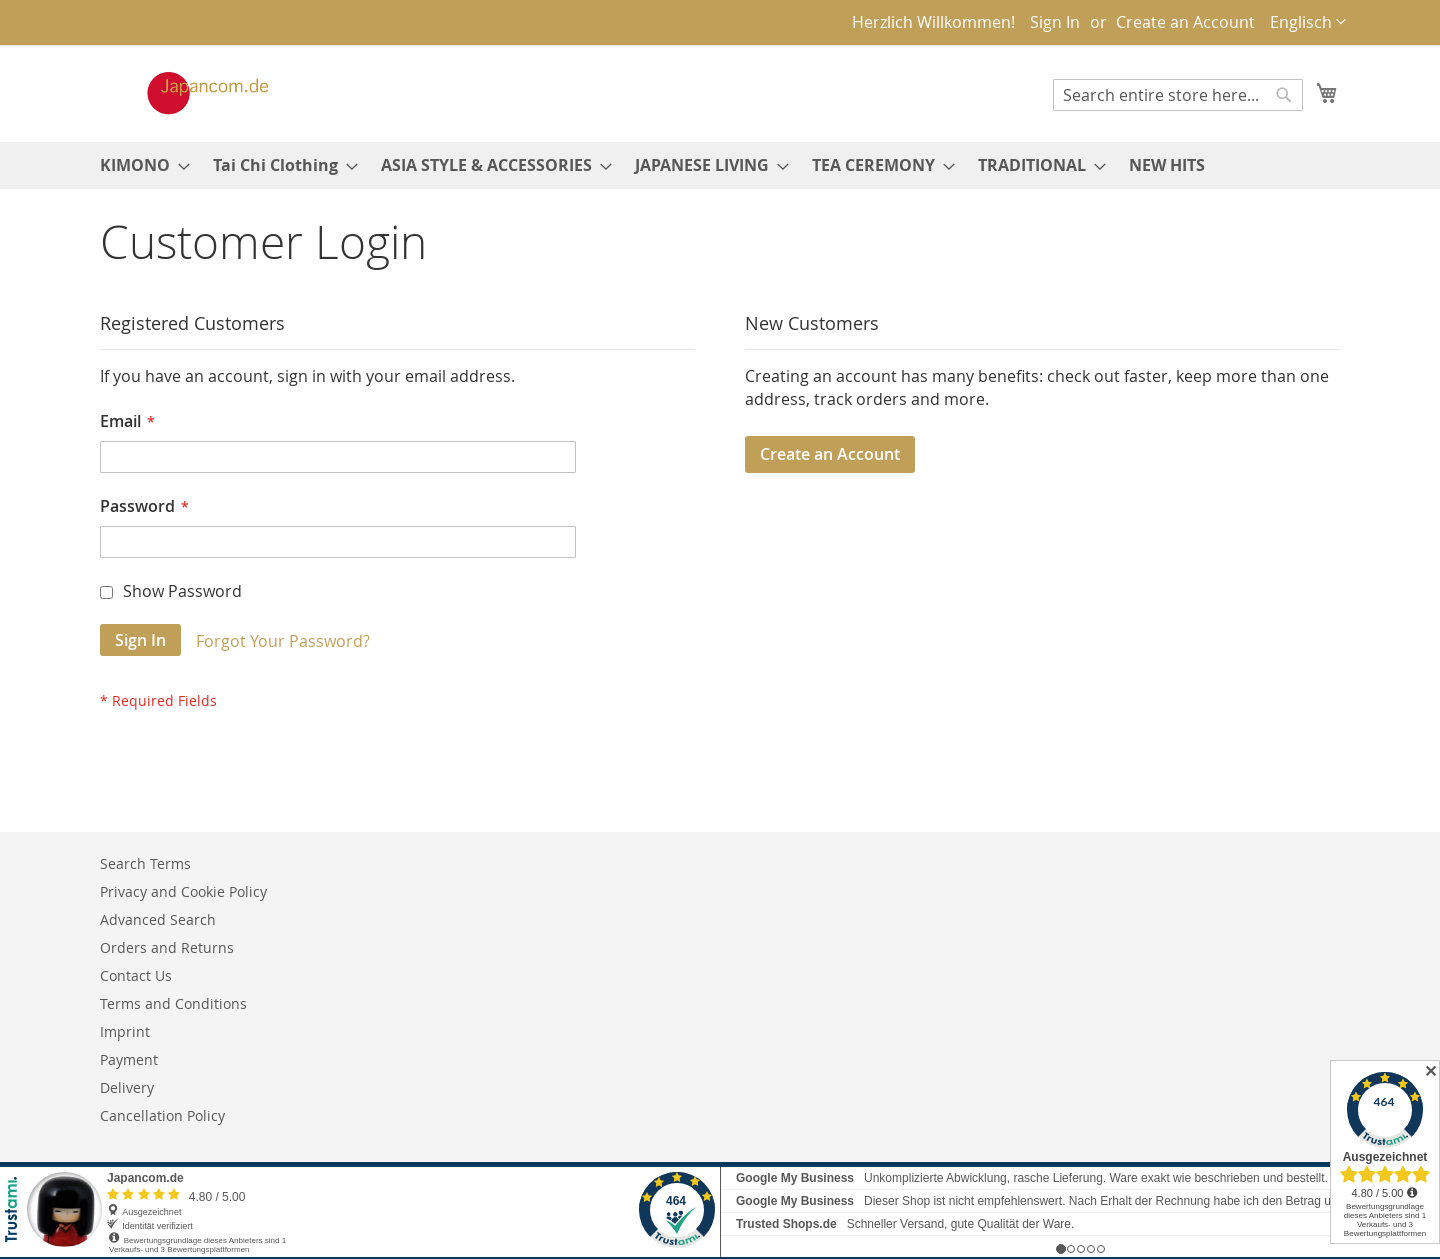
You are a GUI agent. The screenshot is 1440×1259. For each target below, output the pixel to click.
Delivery (127, 1087)
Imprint (125, 1031)
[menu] (720, 165)
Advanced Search (158, 919)
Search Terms (145, 863)
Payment (129, 1059)
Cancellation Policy (162, 1115)
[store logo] (187, 93)
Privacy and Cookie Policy (183, 891)
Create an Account (1185, 22)
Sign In (1055, 22)
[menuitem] (139, 165)
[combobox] (1178, 95)
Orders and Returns (167, 947)
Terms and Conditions (173, 1003)
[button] (1308, 22)
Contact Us (136, 975)
